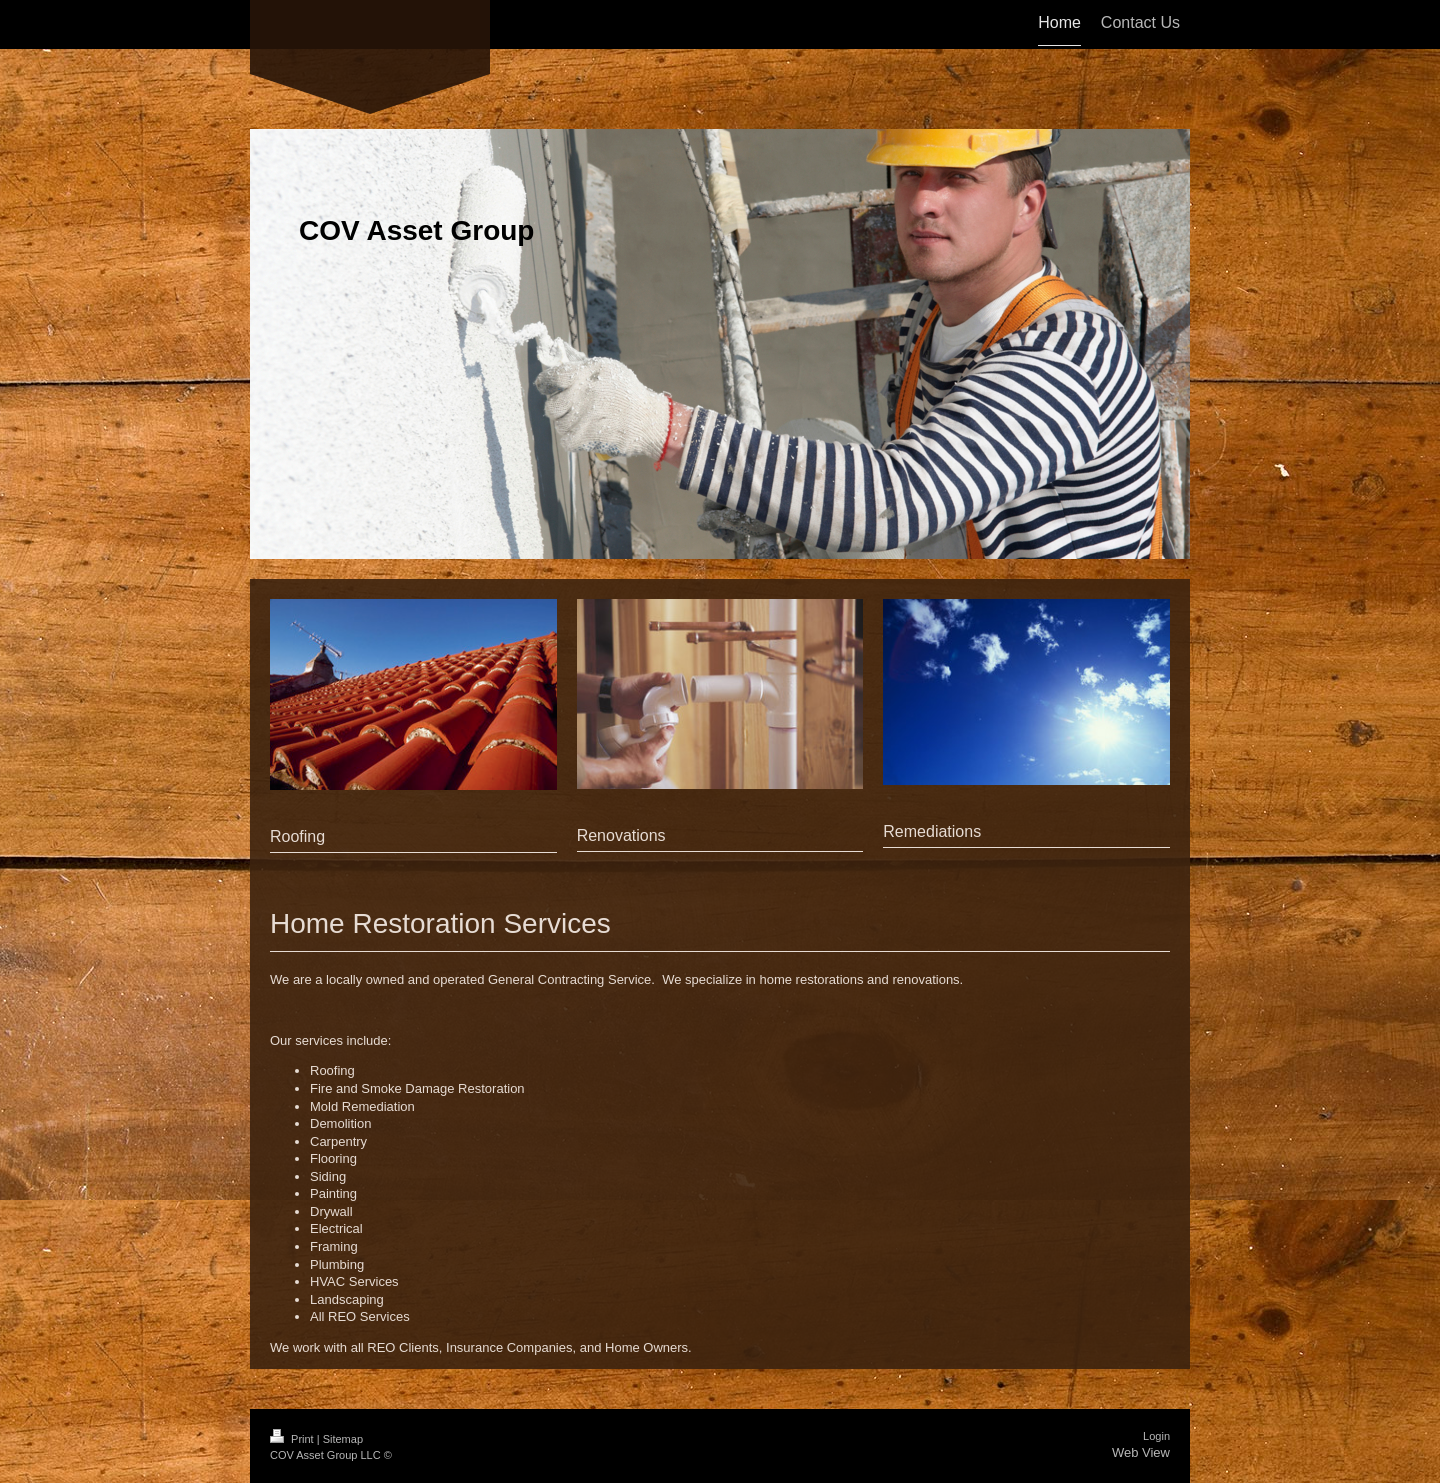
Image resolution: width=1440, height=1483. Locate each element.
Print (293, 1439)
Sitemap (343, 1439)
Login (1156, 1436)
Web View (1141, 1452)
